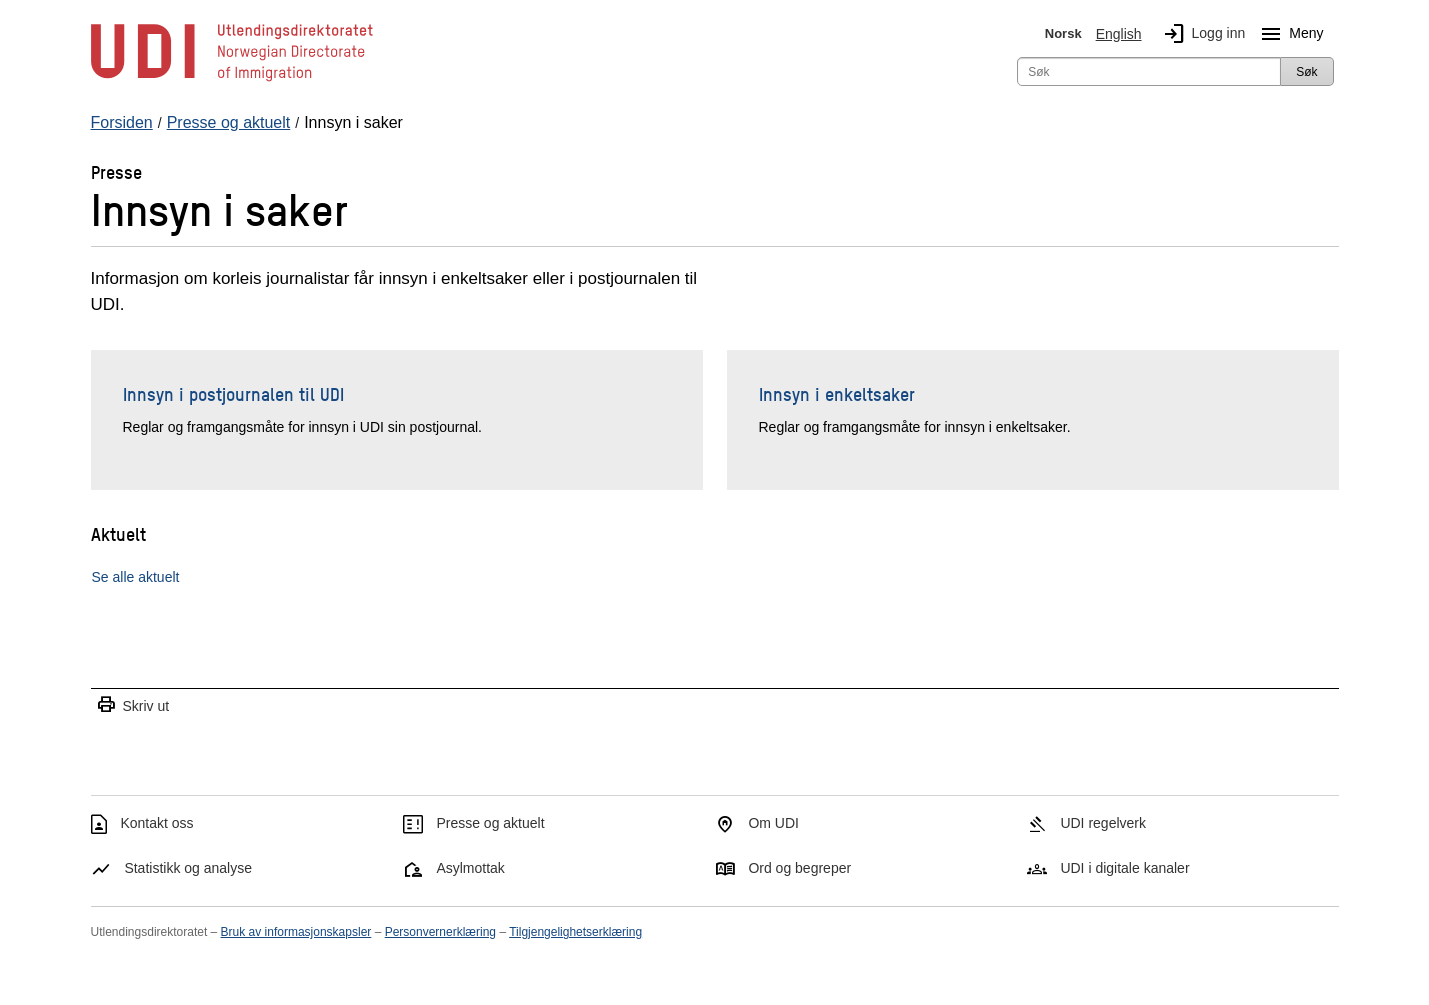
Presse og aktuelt (490, 823)
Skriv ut (133, 705)
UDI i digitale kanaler (1124, 868)
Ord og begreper (799, 868)
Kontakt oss (156, 823)
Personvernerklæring (440, 932)
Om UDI (773, 823)
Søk (1306, 72)
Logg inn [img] (1201, 34)
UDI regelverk (1103, 823)
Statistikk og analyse (188, 868)
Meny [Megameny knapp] (1288, 34)
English (1119, 34)
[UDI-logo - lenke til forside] (232, 80)
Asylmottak (470, 868)
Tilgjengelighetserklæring (575, 932)
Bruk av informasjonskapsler (296, 932)
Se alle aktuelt (136, 577)
